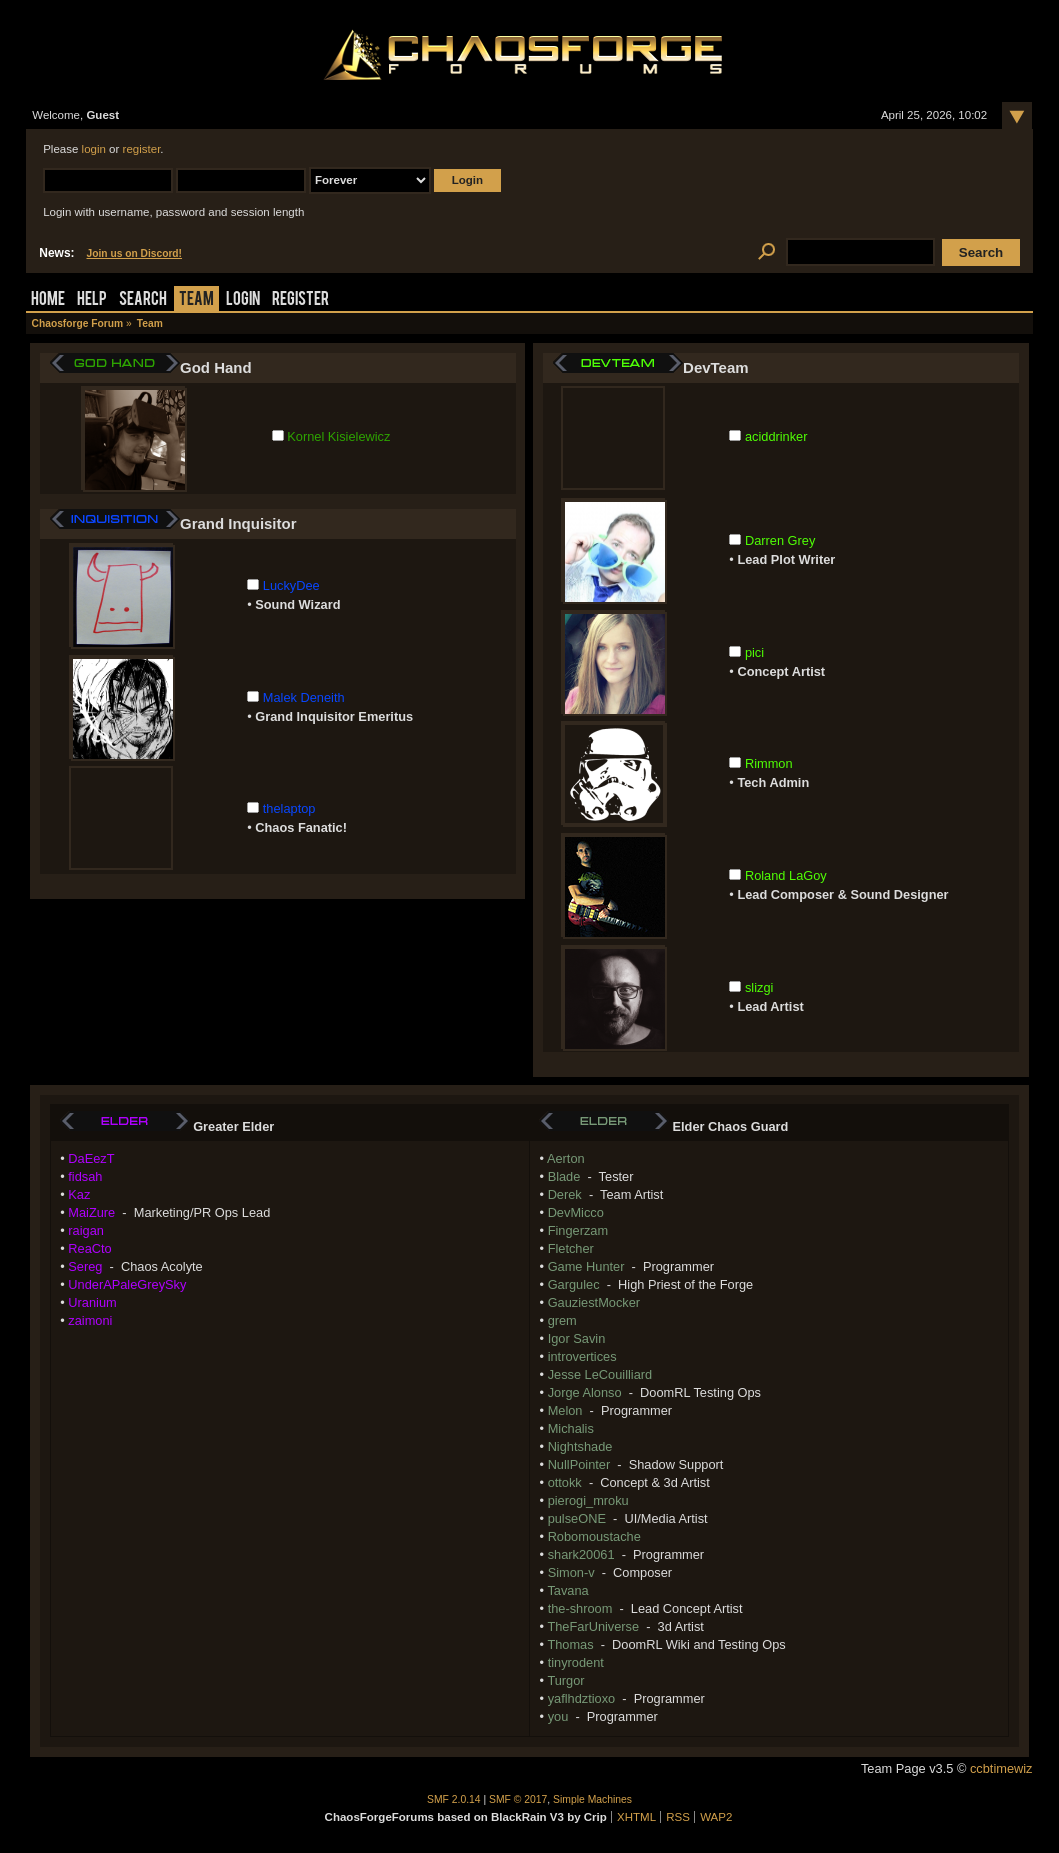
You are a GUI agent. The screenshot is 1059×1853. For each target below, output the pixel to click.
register (142, 149)
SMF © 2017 (518, 1799)
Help (92, 300)
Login (243, 300)
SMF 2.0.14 (454, 1799)
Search (143, 300)
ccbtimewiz (1001, 1768)
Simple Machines (592, 1799)
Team (196, 300)
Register (300, 300)
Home (48, 300)
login (94, 149)
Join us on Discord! (135, 253)
